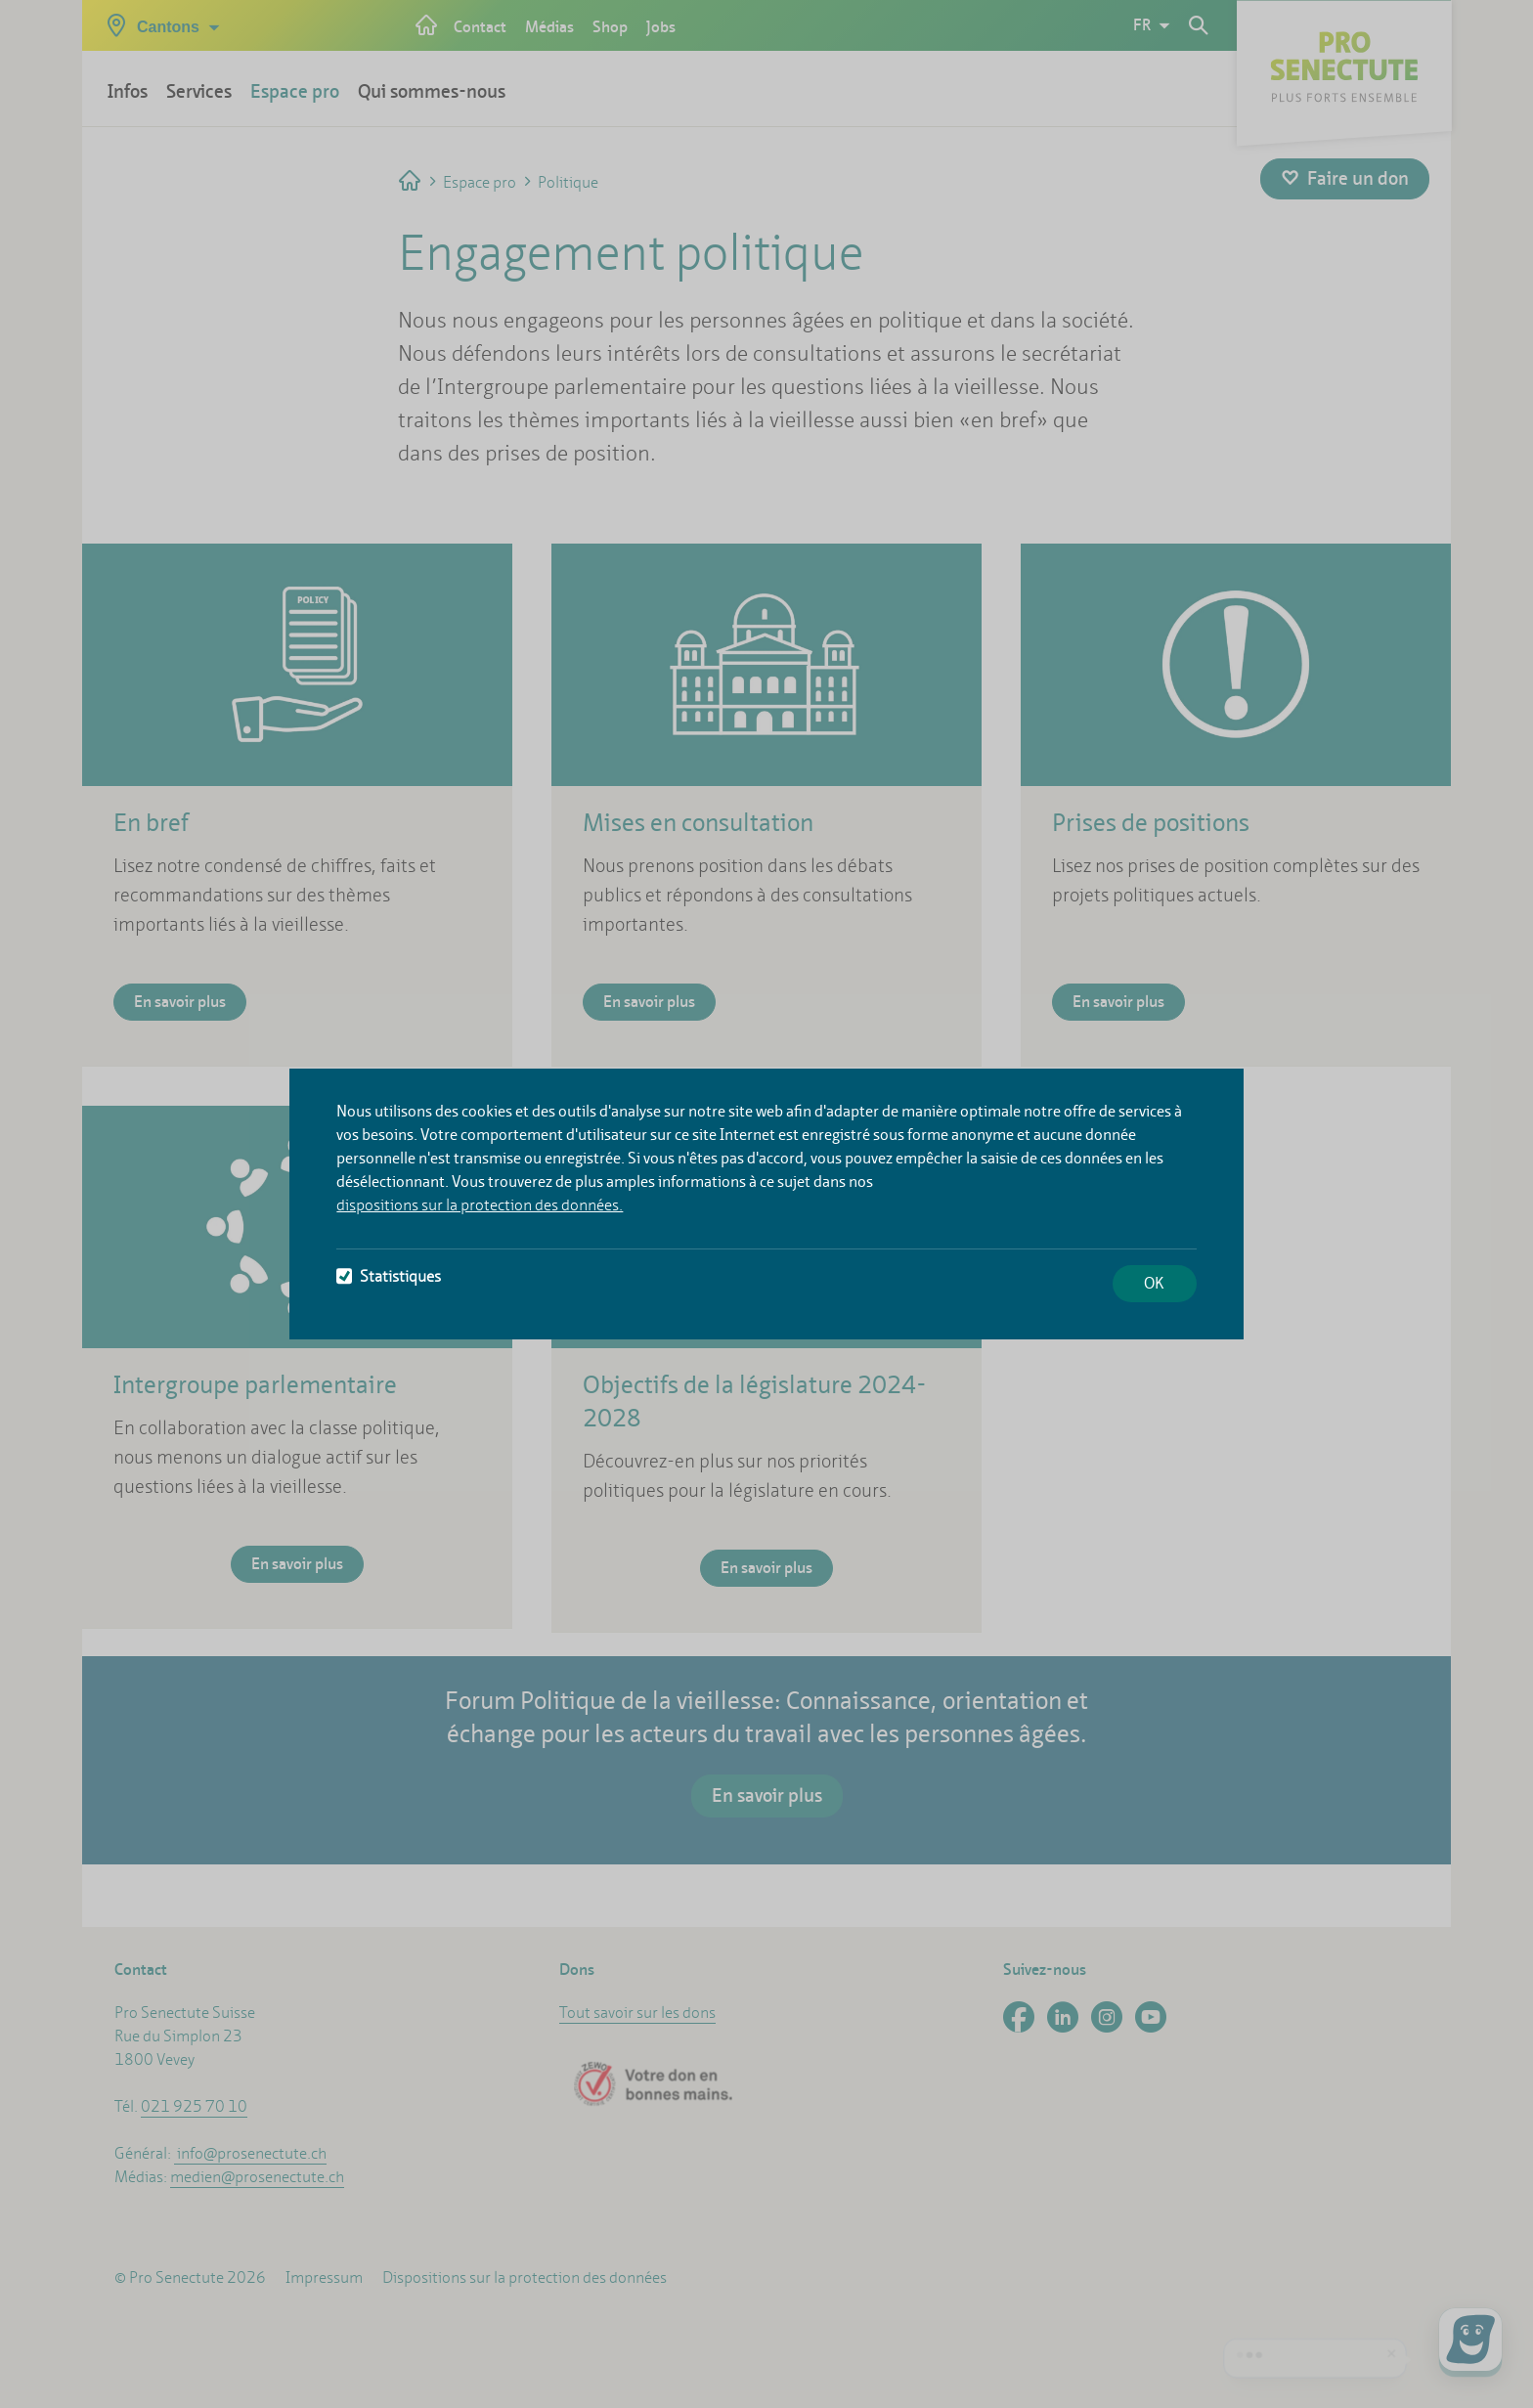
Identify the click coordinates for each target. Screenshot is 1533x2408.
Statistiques (388, 1276)
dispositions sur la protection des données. (479, 1205)
